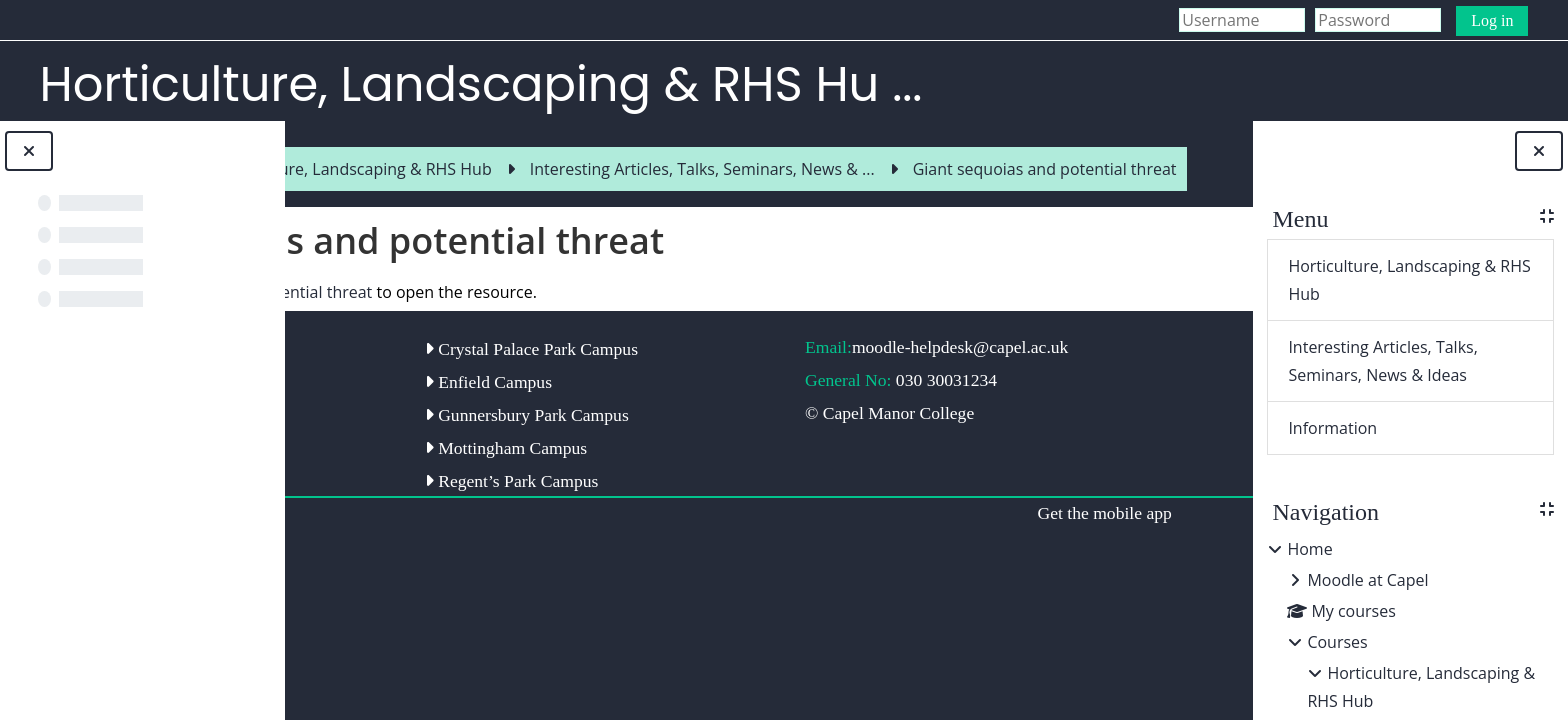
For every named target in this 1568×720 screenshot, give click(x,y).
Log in (1492, 20)
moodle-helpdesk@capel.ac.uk (869, 401)
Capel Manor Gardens (405, 393)
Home (1309, 549)
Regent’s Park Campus (642, 567)
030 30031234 (931, 445)
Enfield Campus (618, 447)
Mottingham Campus (636, 534)
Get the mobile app (992, 599)
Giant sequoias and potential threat (517, 336)
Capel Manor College (403, 426)
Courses (1337, 642)
